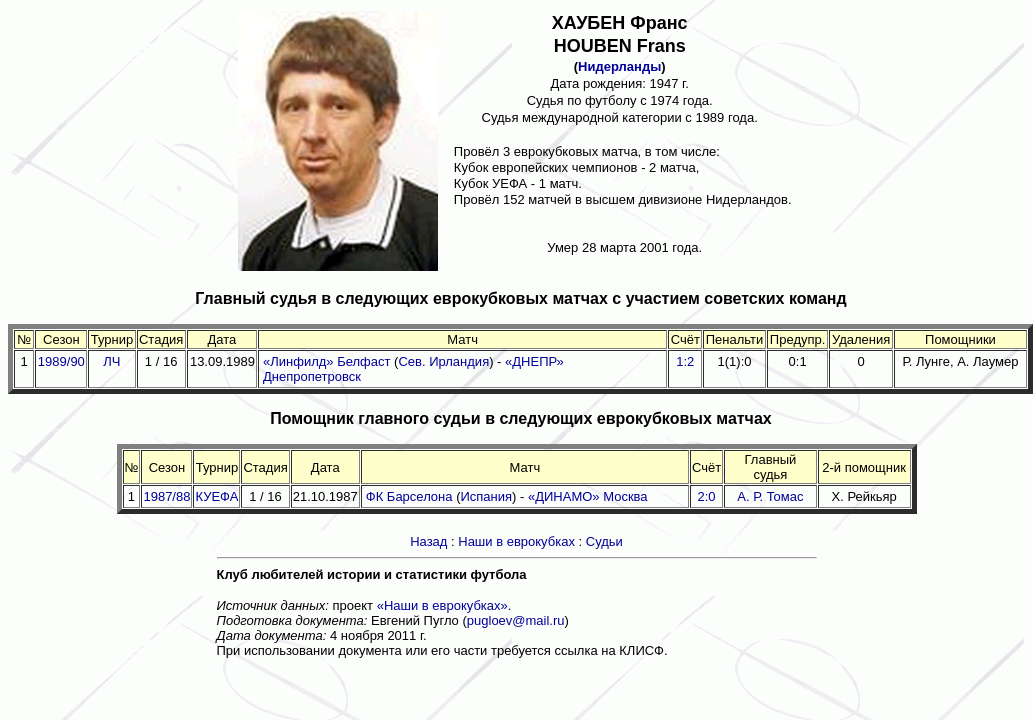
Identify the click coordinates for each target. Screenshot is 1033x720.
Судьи (604, 541)
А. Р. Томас (770, 496)
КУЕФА (216, 496)
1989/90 (61, 361)
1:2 (685, 361)
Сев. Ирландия (443, 361)
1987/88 (166, 496)
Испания (486, 496)
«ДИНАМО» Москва (588, 496)
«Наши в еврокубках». (444, 605)
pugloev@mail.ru (516, 620)
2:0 (707, 496)
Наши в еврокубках (516, 541)
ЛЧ (111, 361)
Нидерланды (619, 66)
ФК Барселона (409, 496)
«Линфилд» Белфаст (326, 361)
